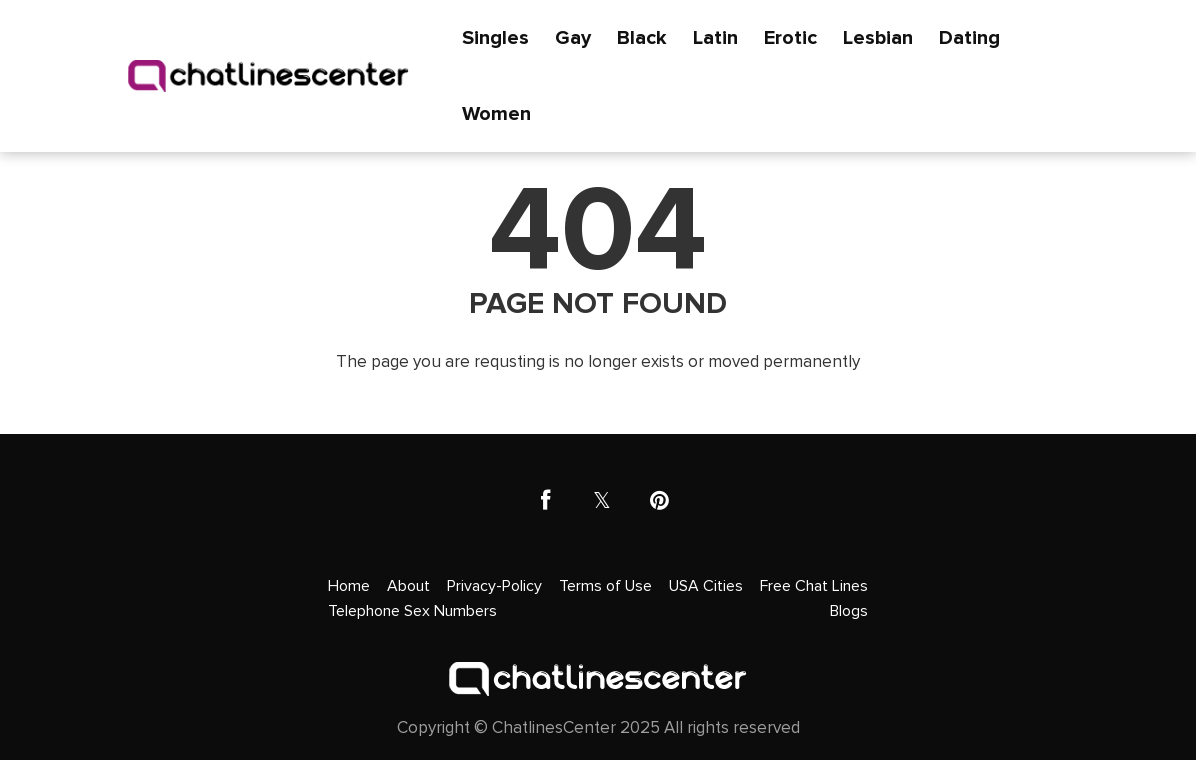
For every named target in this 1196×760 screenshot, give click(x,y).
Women (496, 114)
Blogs (849, 611)
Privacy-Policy (494, 586)
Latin (715, 38)
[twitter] (602, 501)
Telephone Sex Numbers (412, 611)
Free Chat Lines (814, 586)
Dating (969, 38)
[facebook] (545, 501)
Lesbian (878, 38)
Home (349, 586)
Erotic (790, 38)
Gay (573, 38)
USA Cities (706, 586)
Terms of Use (605, 586)
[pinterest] (659, 501)
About (408, 586)
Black (642, 38)
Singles (495, 38)
